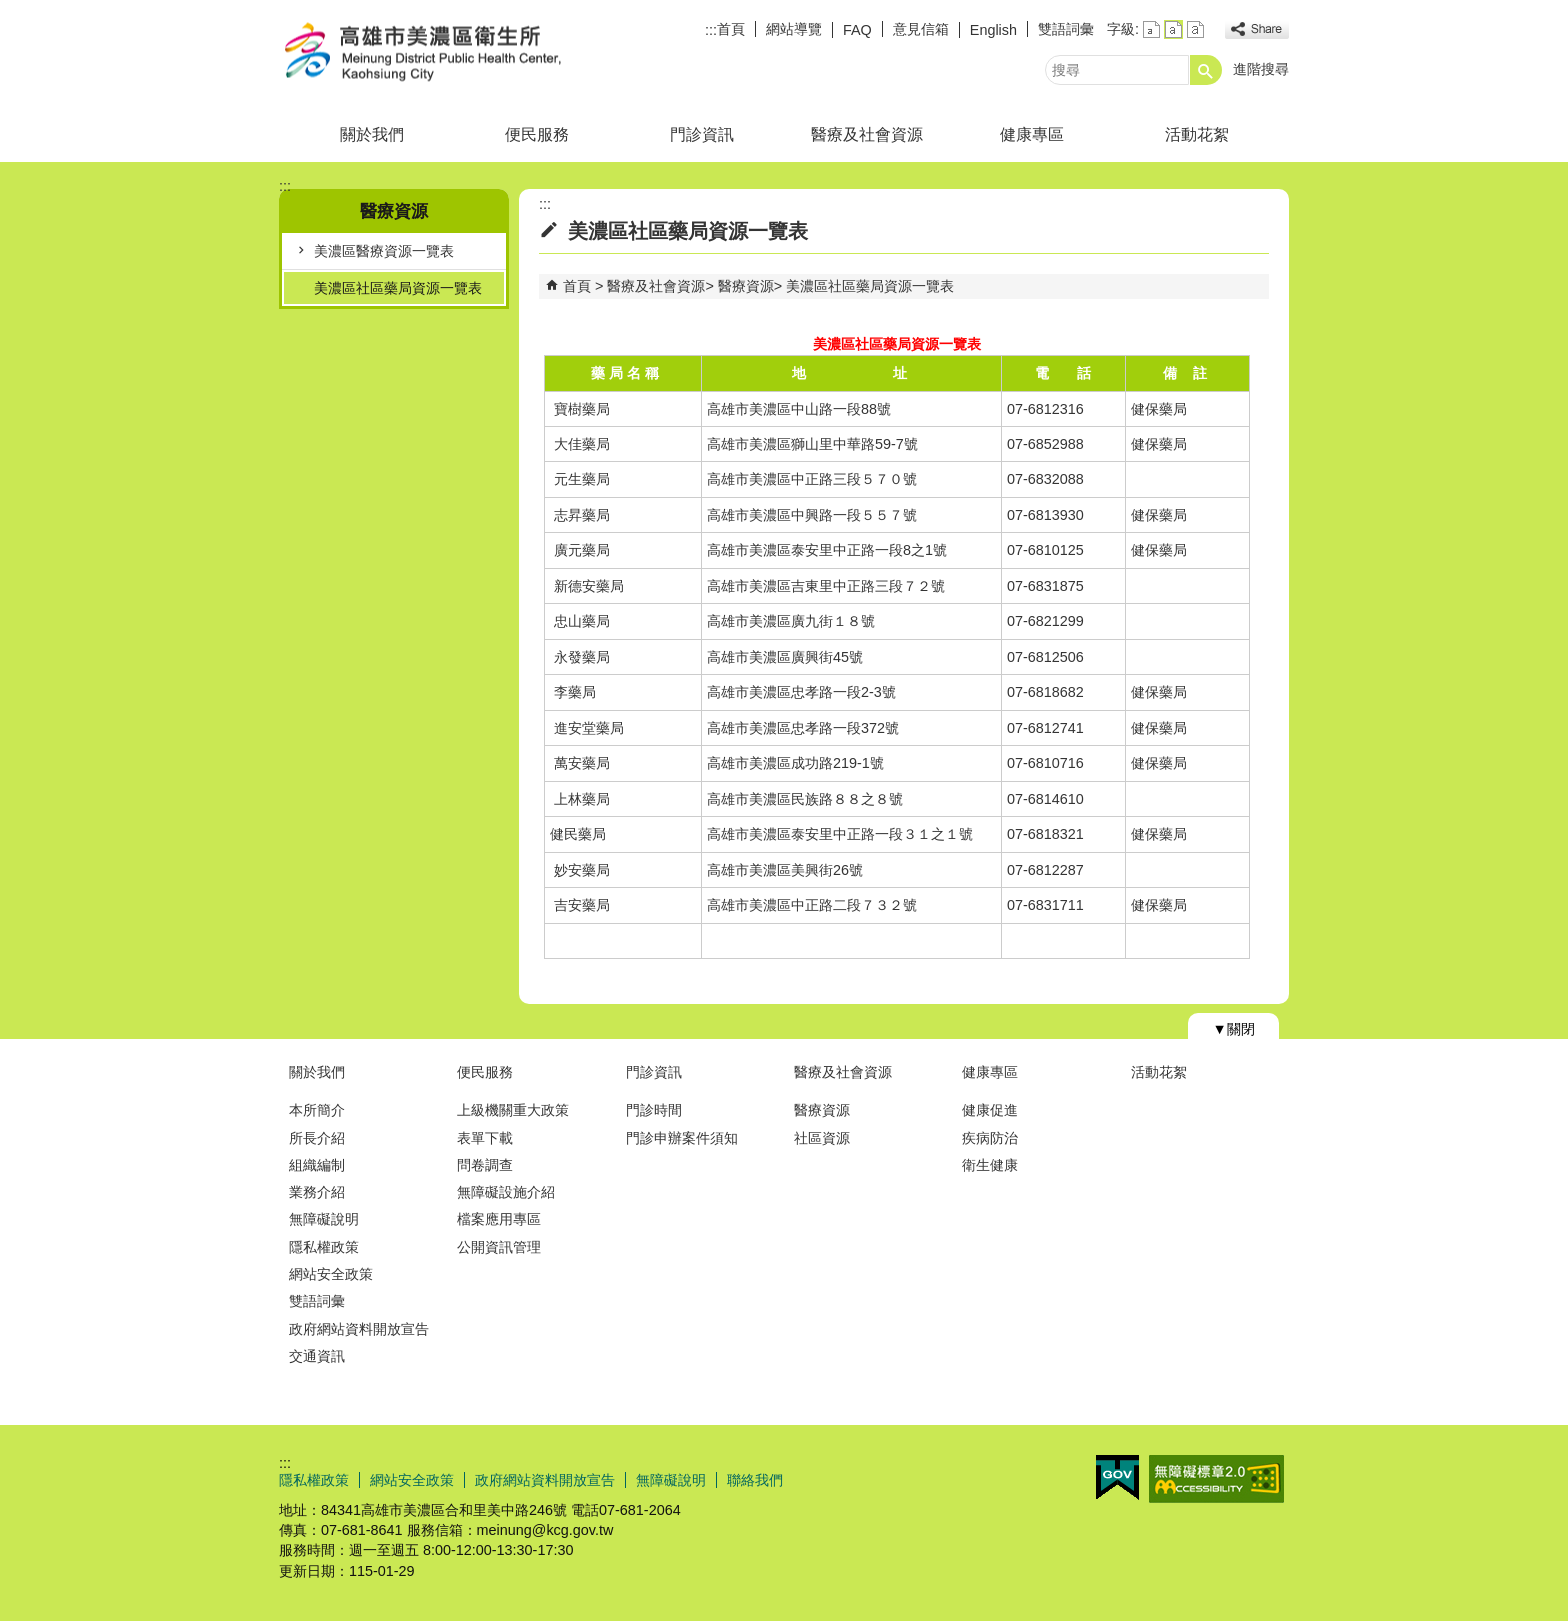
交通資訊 (317, 1356)
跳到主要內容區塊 (10, 10)
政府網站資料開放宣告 (359, 1329)
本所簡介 (317, 1110)
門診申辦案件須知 (682, 1138)
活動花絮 (1197, 134)
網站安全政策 (331, 1274)
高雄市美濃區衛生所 (448, 53)
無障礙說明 (324, 1219)
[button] (1206, 70)
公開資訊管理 (499, 1247)
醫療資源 (746, 286)
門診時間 (654, 1110)
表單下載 (485, 1138)
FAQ (857, 30)
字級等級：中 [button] (1173, 29)
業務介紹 (317, 1192)
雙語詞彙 (1066, 29)
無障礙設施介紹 (506, 1192)
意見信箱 (921, 29)
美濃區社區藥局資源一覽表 (398, 288)
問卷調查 (485, 1165)
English (993, 30)
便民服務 (537, 134)
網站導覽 (794, 29)
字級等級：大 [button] (1195, 29)
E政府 (1117, 1477)
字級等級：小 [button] (1151, 29)
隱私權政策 (324, 1247)
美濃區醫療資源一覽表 (384, 251)
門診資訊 (702, 134)
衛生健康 (990, 1165)
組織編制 (317, 1165)
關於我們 (372, 134)
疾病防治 (990, 1138)
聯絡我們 (755, 1480)
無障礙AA (1216, 1479)
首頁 (731, 29)
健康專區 (1032, 134)
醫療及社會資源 (867, 134)
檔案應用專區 (499, 1219)
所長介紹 (317, 1138)
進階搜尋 (1261, 69)
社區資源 (822, 1138)
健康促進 (990, 1110)
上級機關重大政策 (513, 1110)
